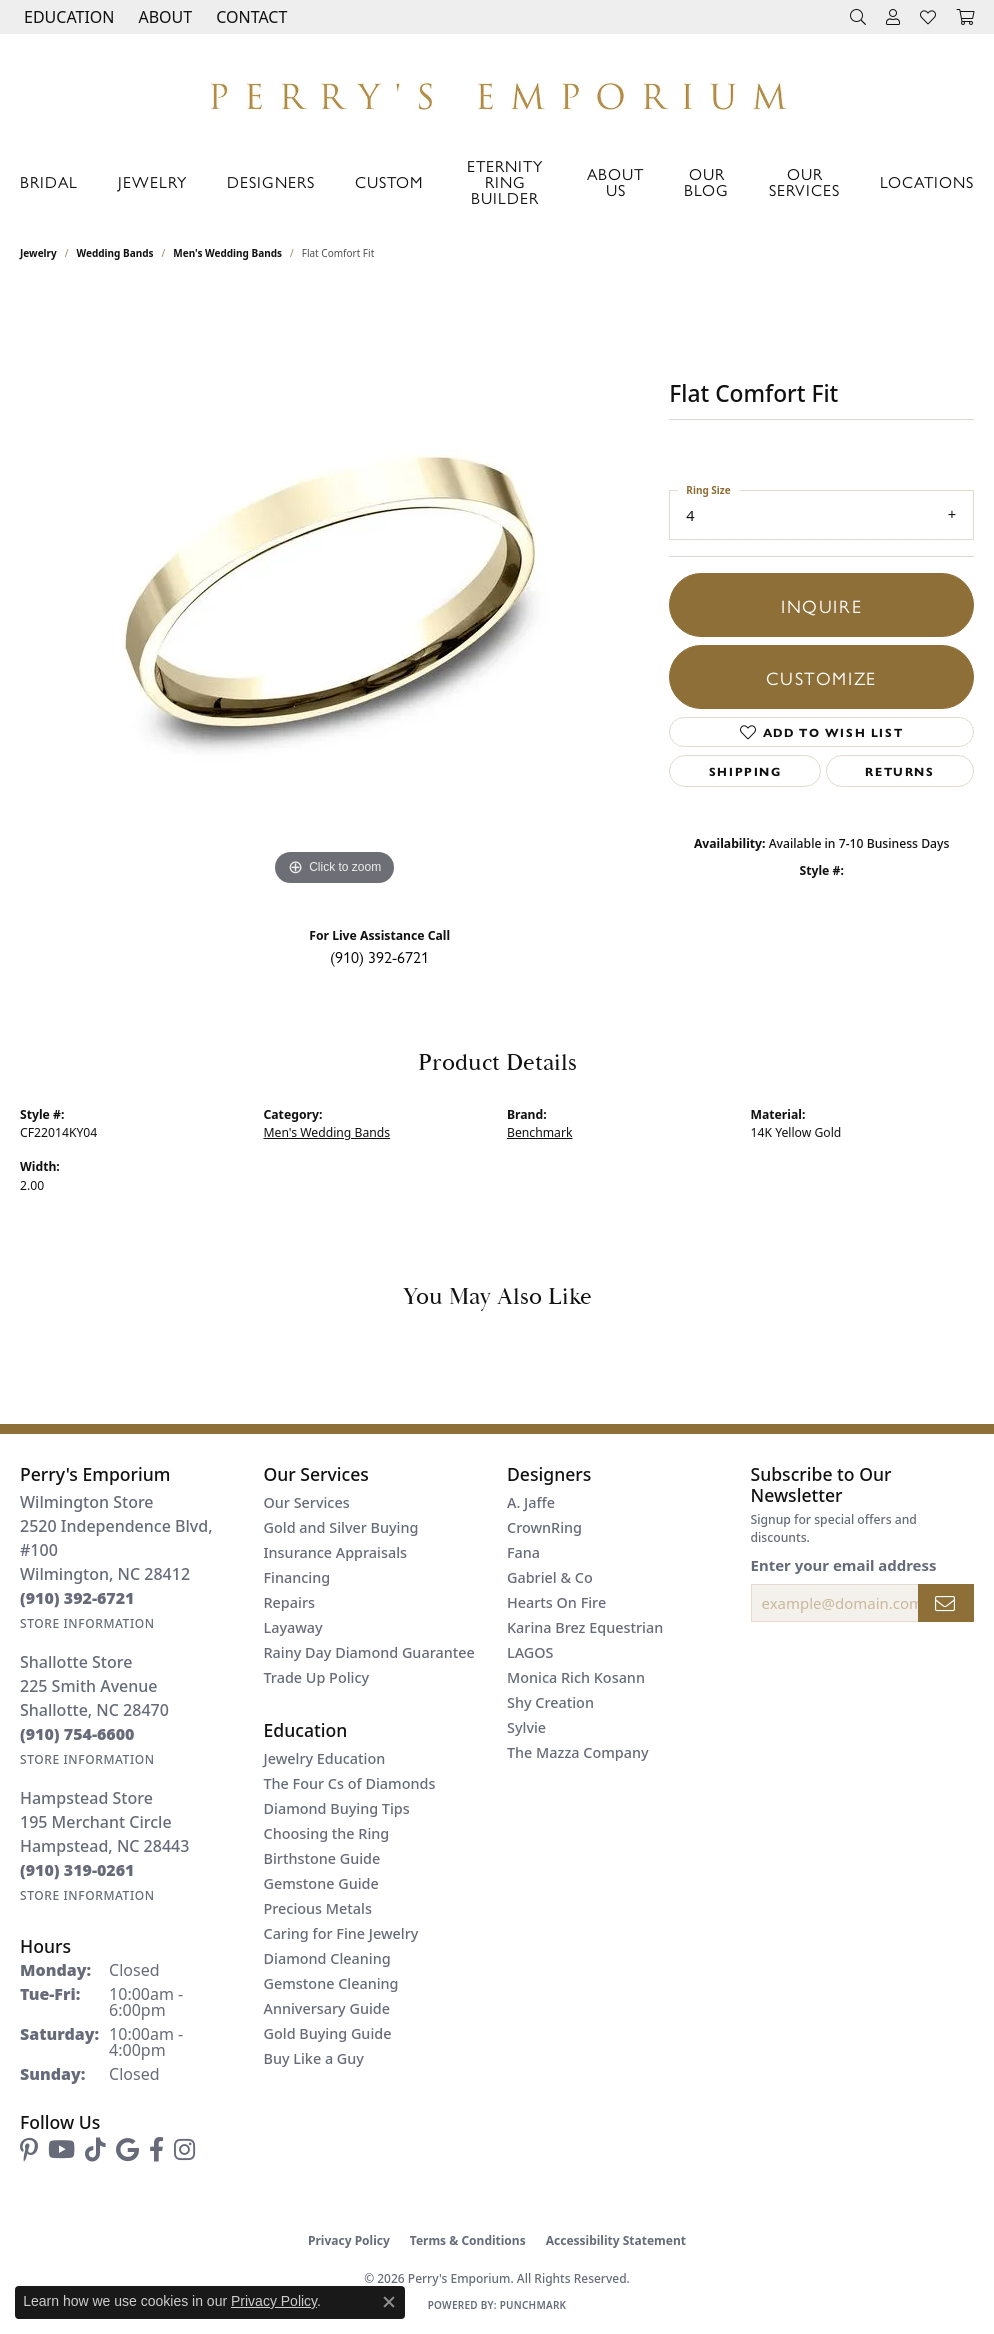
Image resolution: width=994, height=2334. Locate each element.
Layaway (293, 1627)
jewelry (38, 253)
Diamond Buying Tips (337, 1808)
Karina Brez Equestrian (585, 1627)
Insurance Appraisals (336, 1552)
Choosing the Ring (327, 1833)
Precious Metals (318, 1908)
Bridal (49, 181)
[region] (335, 591)
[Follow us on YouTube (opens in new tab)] (61, 2150)
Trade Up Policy (317, 1677)
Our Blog (706, 181)
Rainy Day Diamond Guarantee (369, 1652)
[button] (67, 17)
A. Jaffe (531, 1502)
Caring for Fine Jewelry (341, 1933)
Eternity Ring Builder (505, 181)
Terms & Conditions (468, 2240)
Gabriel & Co (550, 1577)
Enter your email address (844, 1565)
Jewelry (152, 181)
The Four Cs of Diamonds (350, 1783)
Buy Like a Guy (314, 2058)
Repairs (289, 1602)
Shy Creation (550, 1702)
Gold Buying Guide (328, 2033)
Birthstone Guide (322, 1858)
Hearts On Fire (556, 1602)
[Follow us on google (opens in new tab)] (127, 2150)
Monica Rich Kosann (576, 1677)
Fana (523, 1552)
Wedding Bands (115, 253)
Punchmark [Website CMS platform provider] (533, 2305)
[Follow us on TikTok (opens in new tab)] (95, 2150)
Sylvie (526, 1727)
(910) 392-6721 (379, 956)
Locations (927, 181)
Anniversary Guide (327, 2008)
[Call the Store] (77, 1598)
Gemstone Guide (321, 1883)
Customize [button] (821, 677)
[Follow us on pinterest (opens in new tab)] (29, 2150)
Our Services (804, 181)
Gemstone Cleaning (331, 1983)
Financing (297, 1577)
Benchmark (539, 1132)
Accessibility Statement (616, 2240)
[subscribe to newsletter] (946, 1603)
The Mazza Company (578, 1752)
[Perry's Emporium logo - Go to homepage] (497, 91)
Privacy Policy (349, 2240)
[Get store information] (87, 1623)
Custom (389, 181)
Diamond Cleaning (327, 1958)
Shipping (745, 771)
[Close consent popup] (389, 2302)
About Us (615, 181)
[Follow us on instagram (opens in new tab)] (184, 2150)
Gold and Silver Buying (341, 1527)
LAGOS (530, 1652)
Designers (271, 181)
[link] (249, 17)
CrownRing (544, 1527)
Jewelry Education (325, 1758)
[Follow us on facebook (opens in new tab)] (156, 2150)
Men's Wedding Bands (227, 253)
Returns (899, 771)
